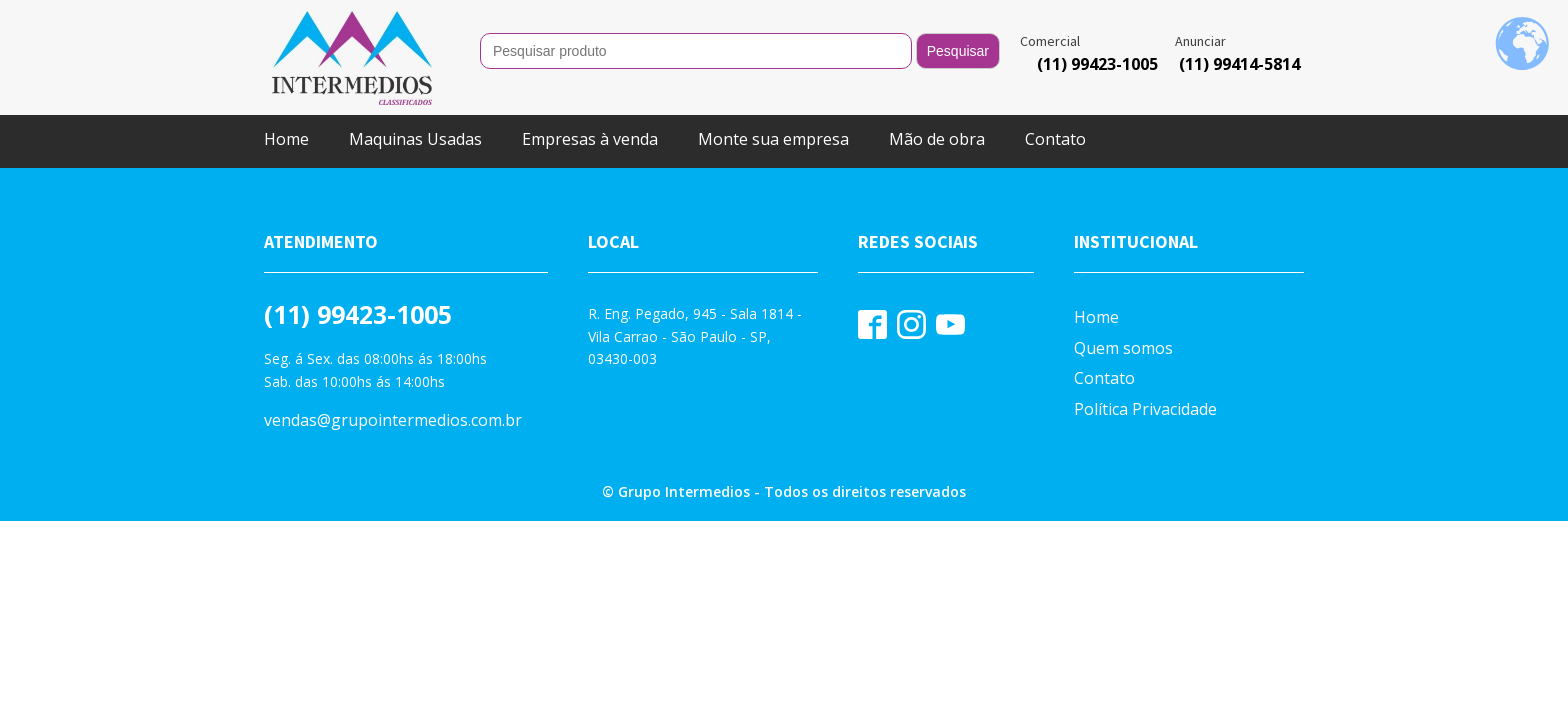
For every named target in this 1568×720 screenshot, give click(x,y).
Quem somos (1123, 348)
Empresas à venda (590, 139)
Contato (1055, 139)
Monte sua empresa (773, 139)
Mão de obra (937, 139)
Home (286, 139)
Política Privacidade (1145, 409)
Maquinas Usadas (415, 139)
